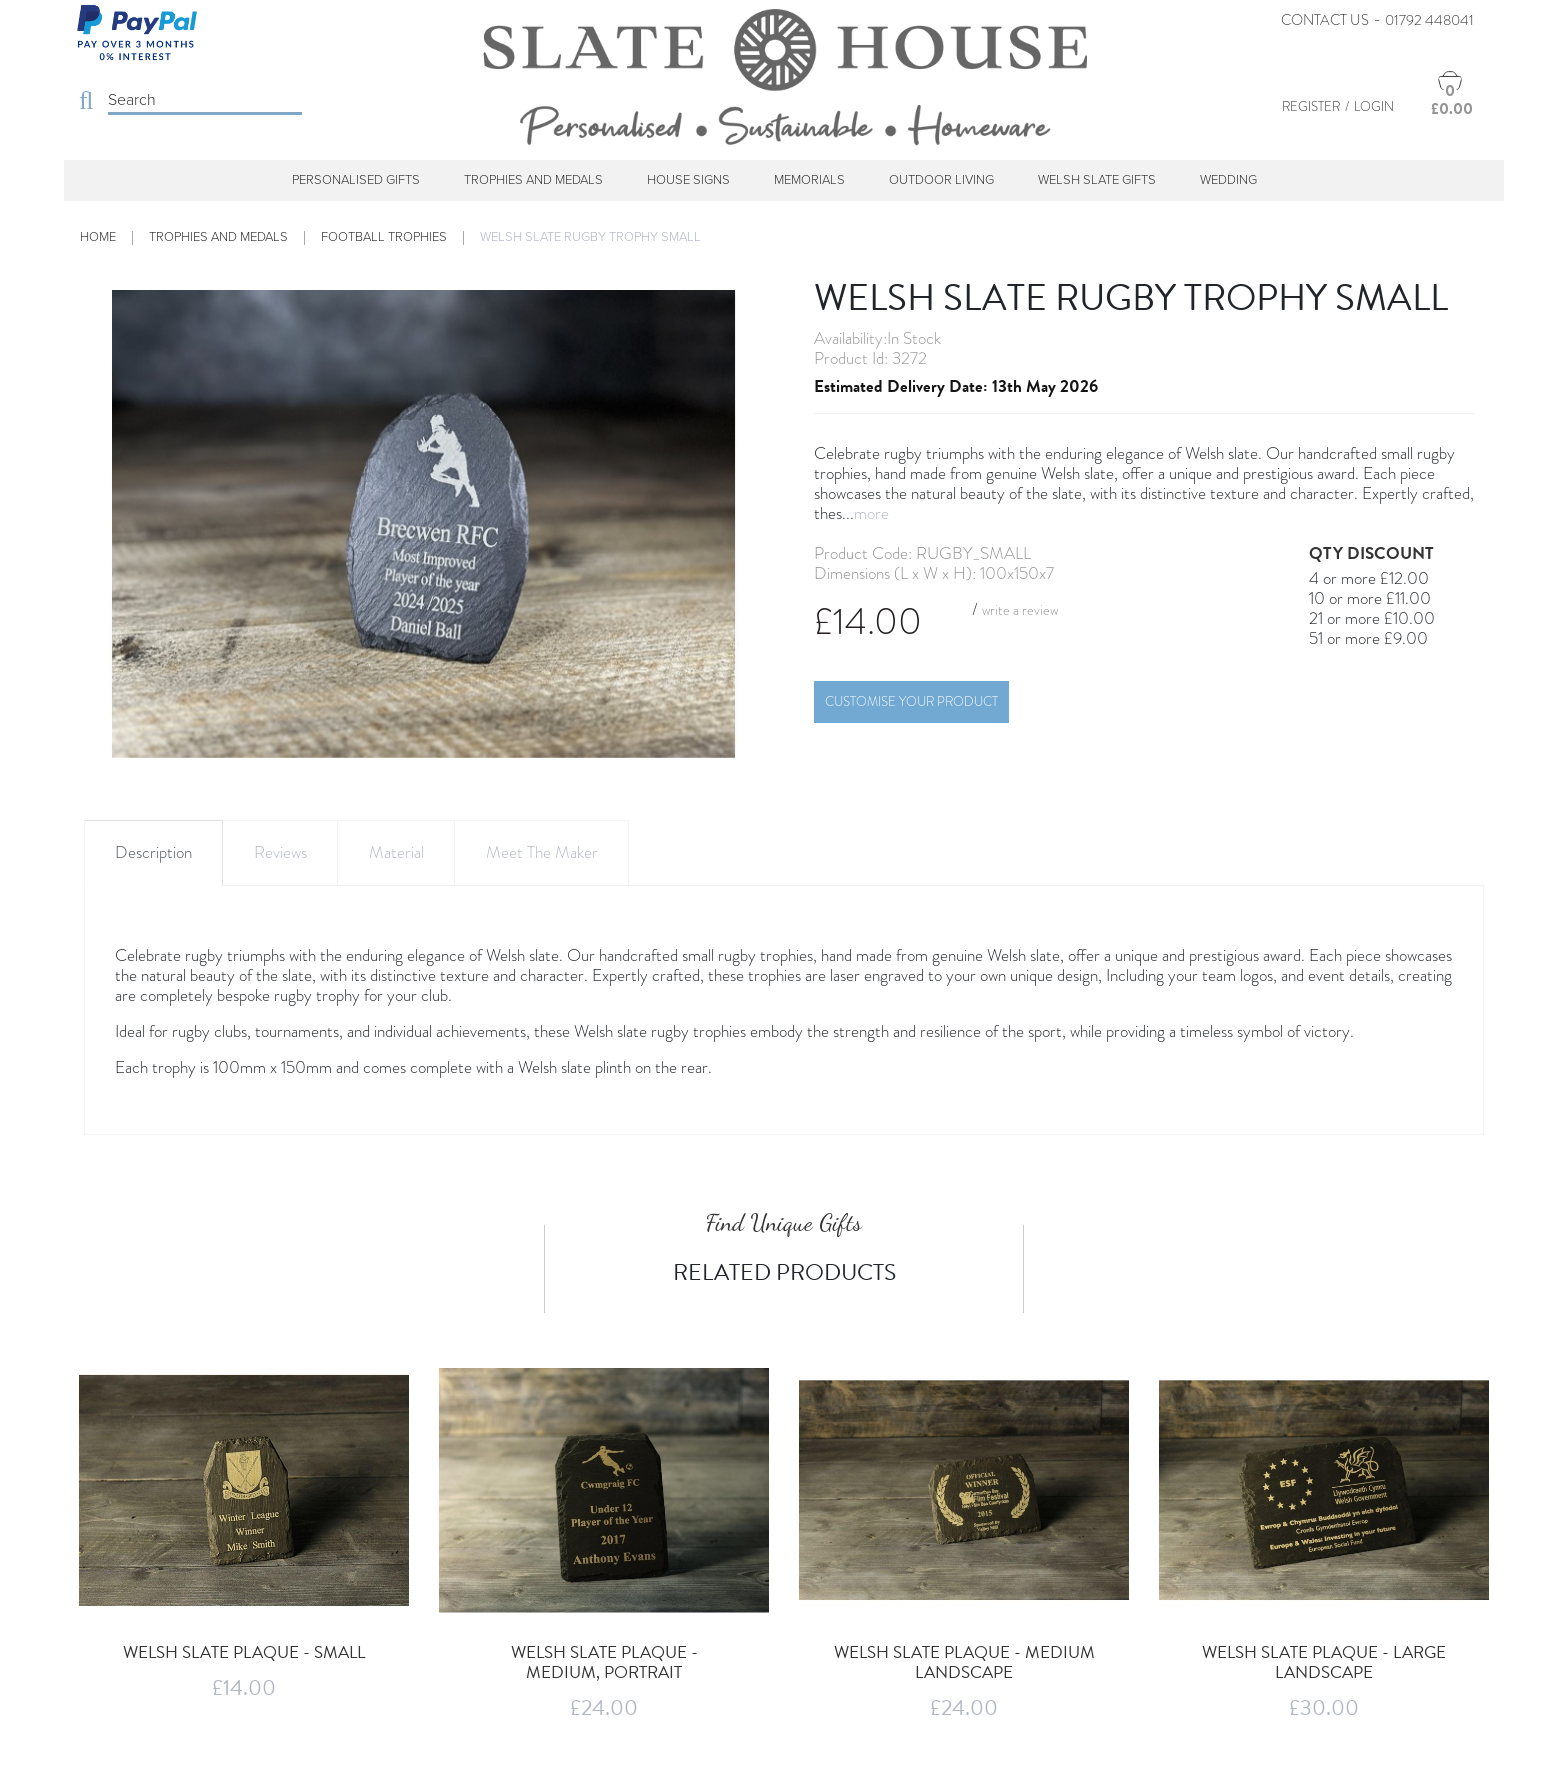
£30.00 (1324, 1707)
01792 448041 (1429, 20)
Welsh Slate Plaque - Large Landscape (1324, 1662)
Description (153, 852)
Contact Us (1325, 20)
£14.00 (244, 1687)
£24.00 (604, 1707)
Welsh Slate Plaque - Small (244, 1652)
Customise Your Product (911, 701)
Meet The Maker (542, 852)
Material (396, 852)
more (871, 513)
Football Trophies (384, 237)
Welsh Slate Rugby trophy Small (590, 237)
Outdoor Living (941, 180)
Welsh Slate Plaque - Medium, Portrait (604, 1662)
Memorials (809, 180)
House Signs (688, 180)
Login (1374, 106)
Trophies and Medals (533, 180)
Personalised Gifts (356, 180)
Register (1311, 106)
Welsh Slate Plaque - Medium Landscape (964, 1662)
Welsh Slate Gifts (1097, 180)
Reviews (280, 852)
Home (98, 237)
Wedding (1228, 180)
